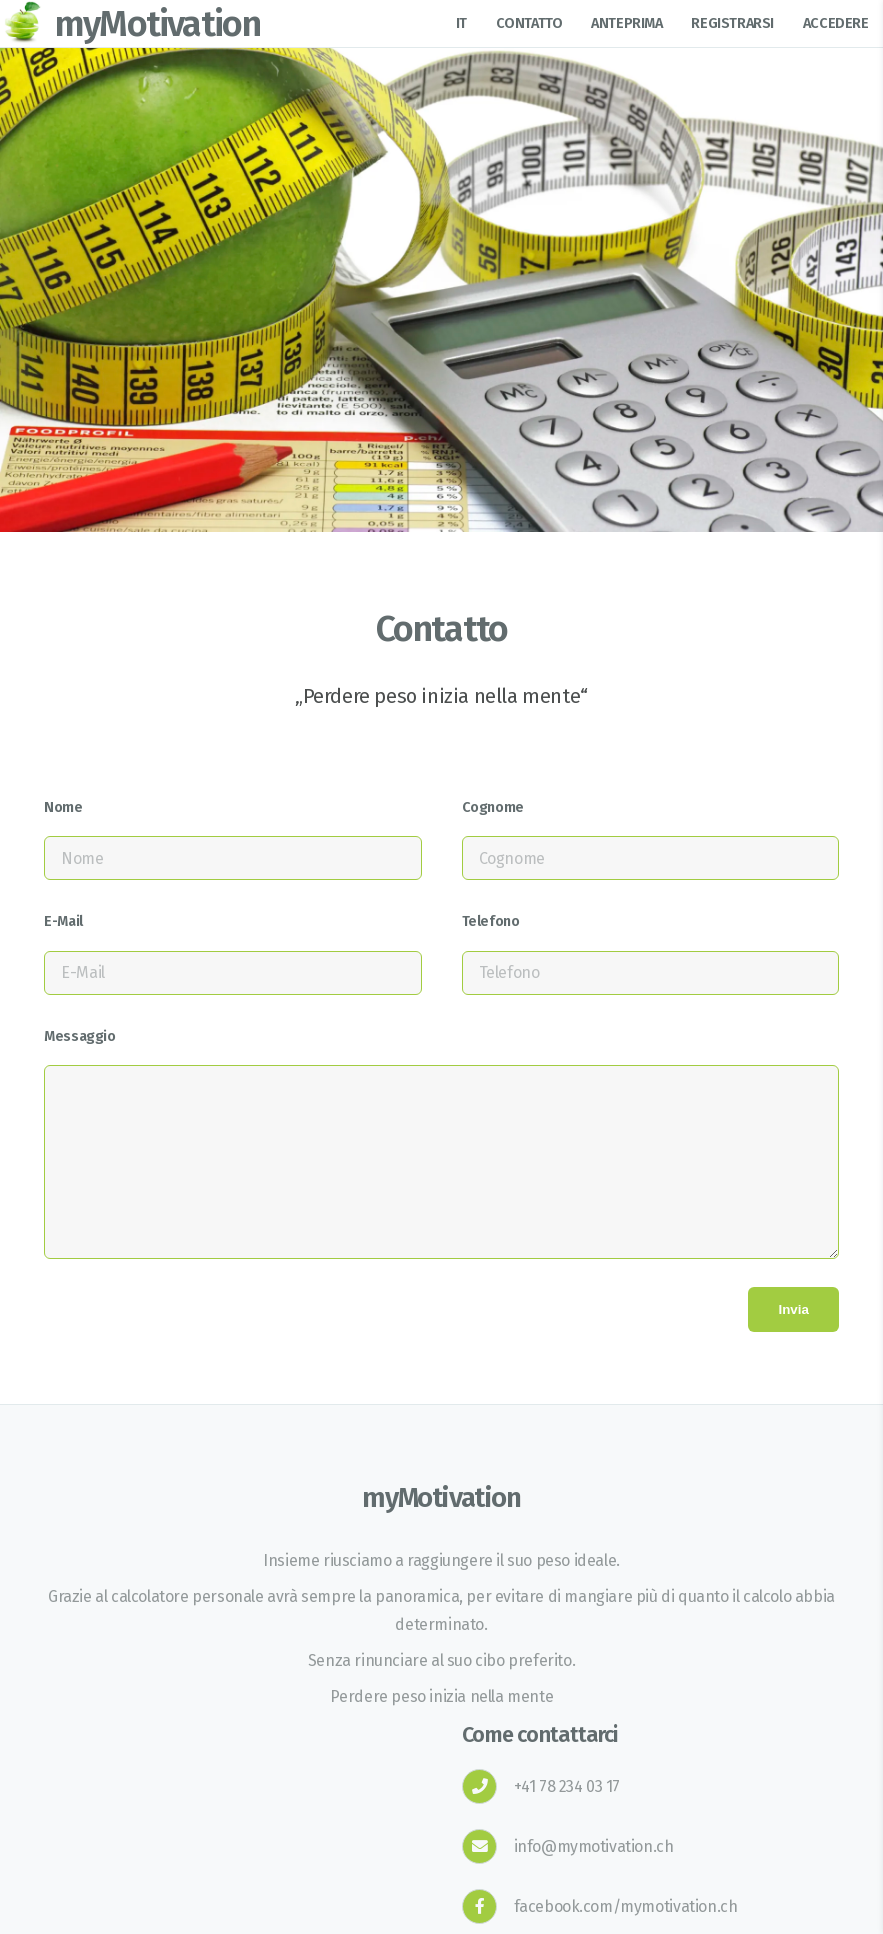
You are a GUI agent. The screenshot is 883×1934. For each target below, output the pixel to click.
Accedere (836, 23)
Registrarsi (732, 23)
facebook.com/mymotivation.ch (626, 1906)
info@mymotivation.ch (594, 1846)
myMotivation (157, 24)
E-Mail (63, 921)
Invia (793, 1309)
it (461, 23)
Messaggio (79, 1036)
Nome (63, 807)
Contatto (529, 23)
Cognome (493, 807)
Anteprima (626, 23)
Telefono (491, 921)
